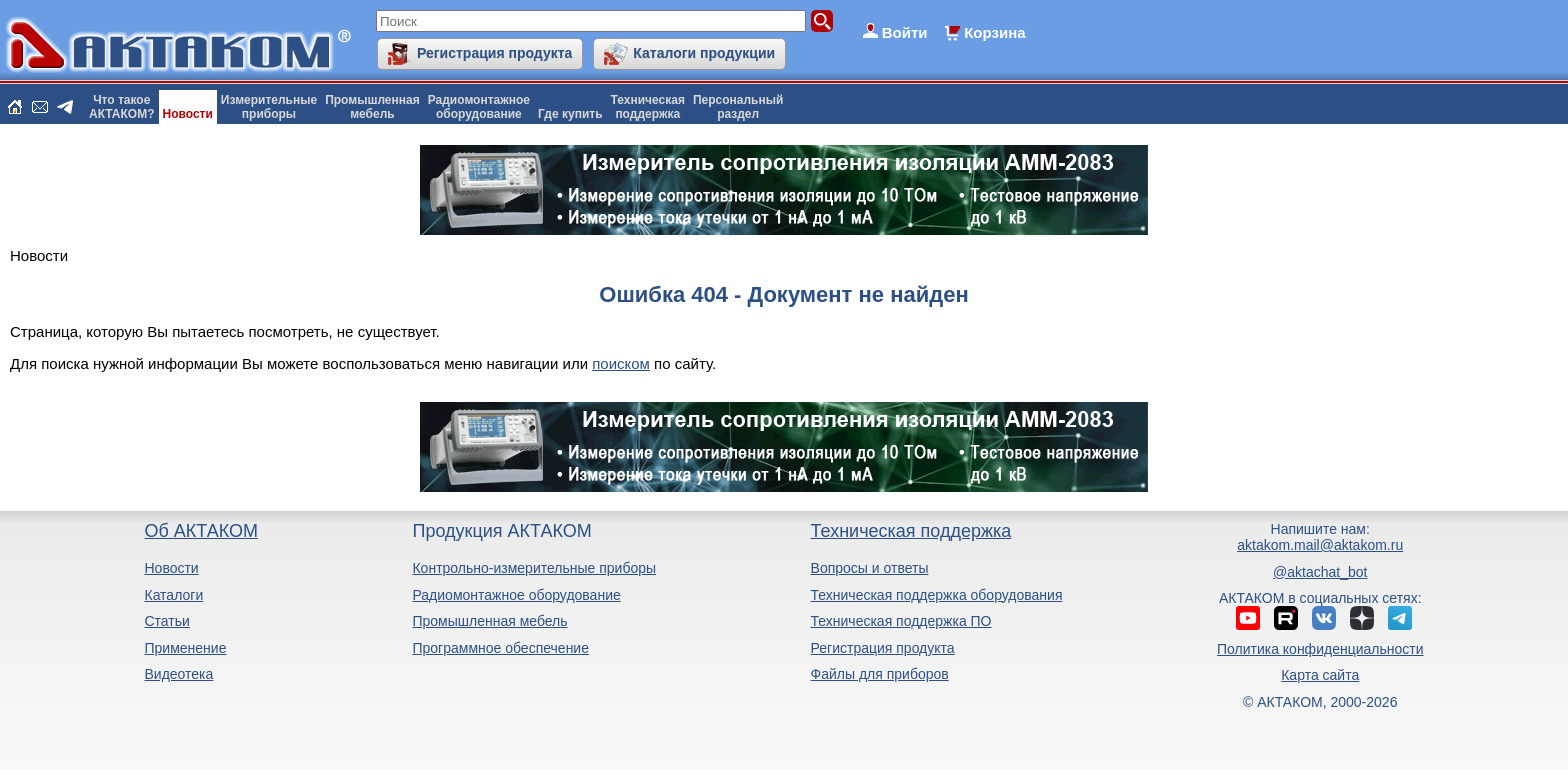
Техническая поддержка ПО (901, 621)
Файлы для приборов (880, 674)
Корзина (994, 32)
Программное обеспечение (500, 648)
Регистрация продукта (494, 53)
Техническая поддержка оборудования (937, 595)
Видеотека (178, 674)
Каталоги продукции (704, 53)
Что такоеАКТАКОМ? (122, 107)
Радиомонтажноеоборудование (479, 107)
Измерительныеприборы (269, 107)
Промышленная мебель (489, 621)
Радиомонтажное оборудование (516, 595)
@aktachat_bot (1320, 572)
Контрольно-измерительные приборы (534, 568)
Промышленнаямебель (372, 107)
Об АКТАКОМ (200, 531)
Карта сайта (1320, 675)
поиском (621, 363)
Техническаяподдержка (648, 107)
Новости (188, 114)
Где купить (570, 114)
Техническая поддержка (911, 531)
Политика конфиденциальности (1320, 649)
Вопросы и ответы (870, 568)
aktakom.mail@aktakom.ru (1320, 545)
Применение (185, 648)
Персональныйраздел (738, 107)
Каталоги (173, 595)
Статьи (166, 621)
